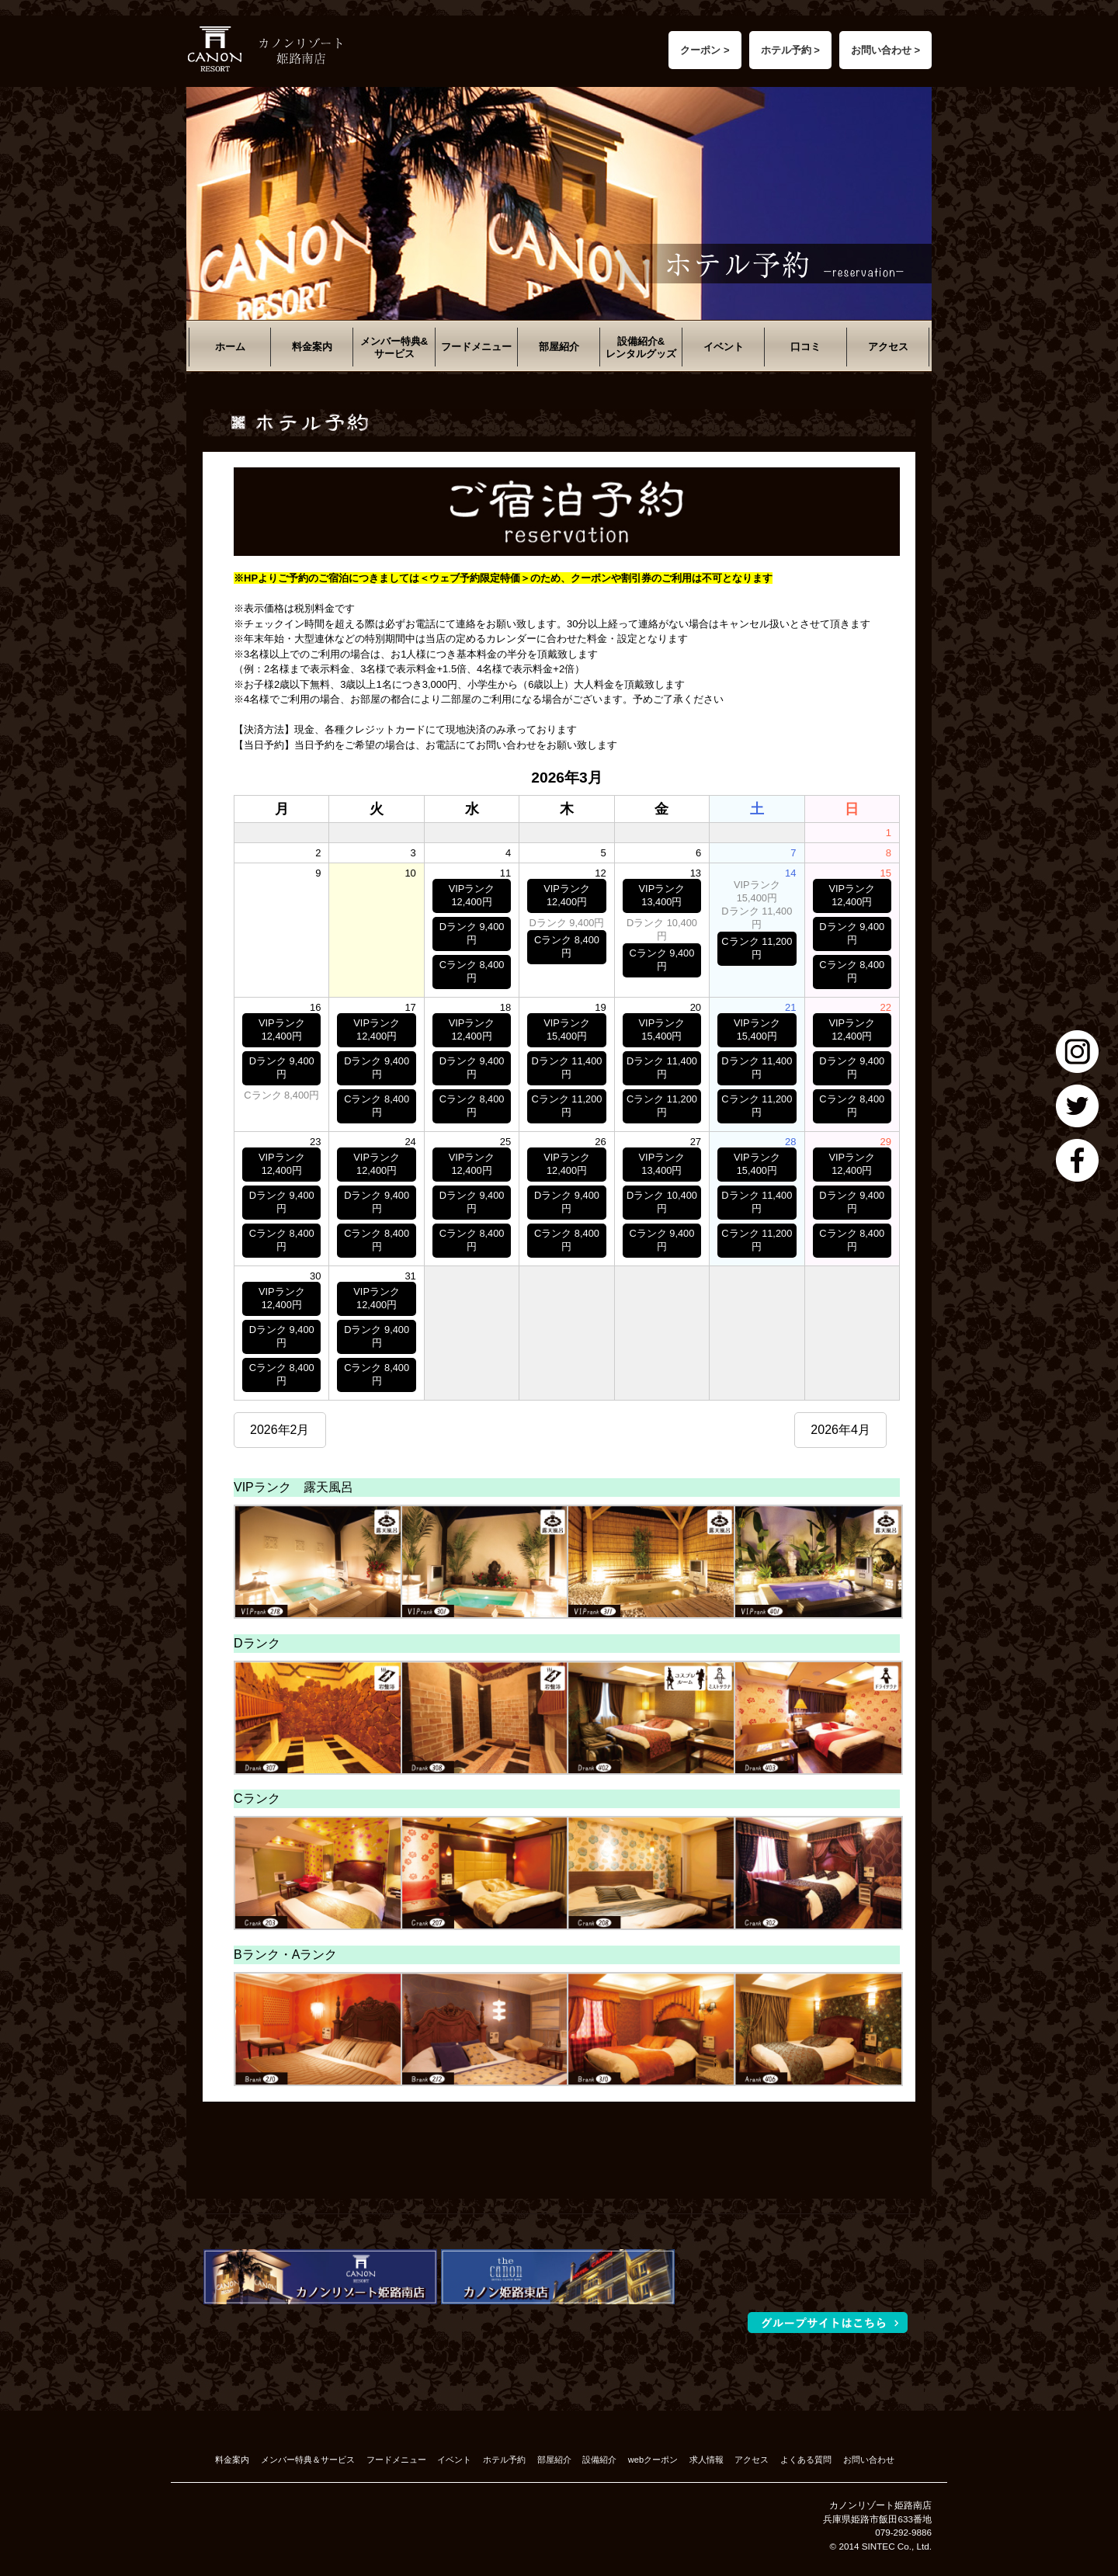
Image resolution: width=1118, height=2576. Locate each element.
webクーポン (653, 2459)
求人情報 (706, 2459)
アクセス (888, 346)
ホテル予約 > (790, 50)
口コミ (805, 346)
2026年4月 (840, 1429)
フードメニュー (476, 346)
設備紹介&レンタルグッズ (641, 347)
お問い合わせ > (885, 50)
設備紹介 (599, 2459)
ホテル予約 (504, 2459)
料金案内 (312, 346)
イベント (723, 346)
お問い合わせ (868, 2459)
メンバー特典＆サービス (308, 2459)
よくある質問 (806, 2459)
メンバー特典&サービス (394, 347)
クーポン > (704, 50)
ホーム (230, 346)
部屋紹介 (559, 346)
